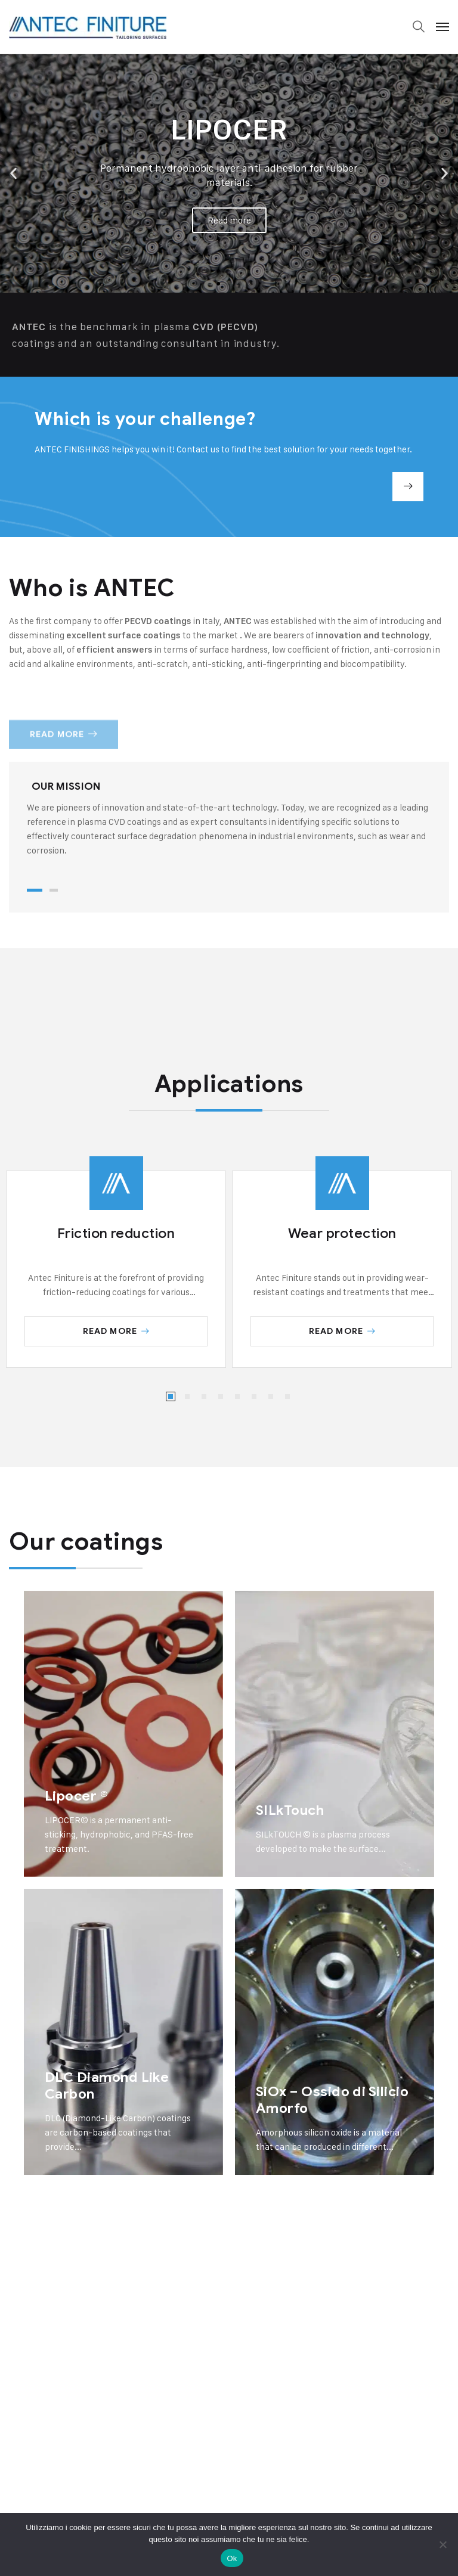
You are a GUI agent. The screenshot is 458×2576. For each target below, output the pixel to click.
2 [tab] (53, 890)
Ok (232, 2558)
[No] (443, 2544)
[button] (13, 173)
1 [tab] (34, 890)
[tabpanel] (229, 819)
